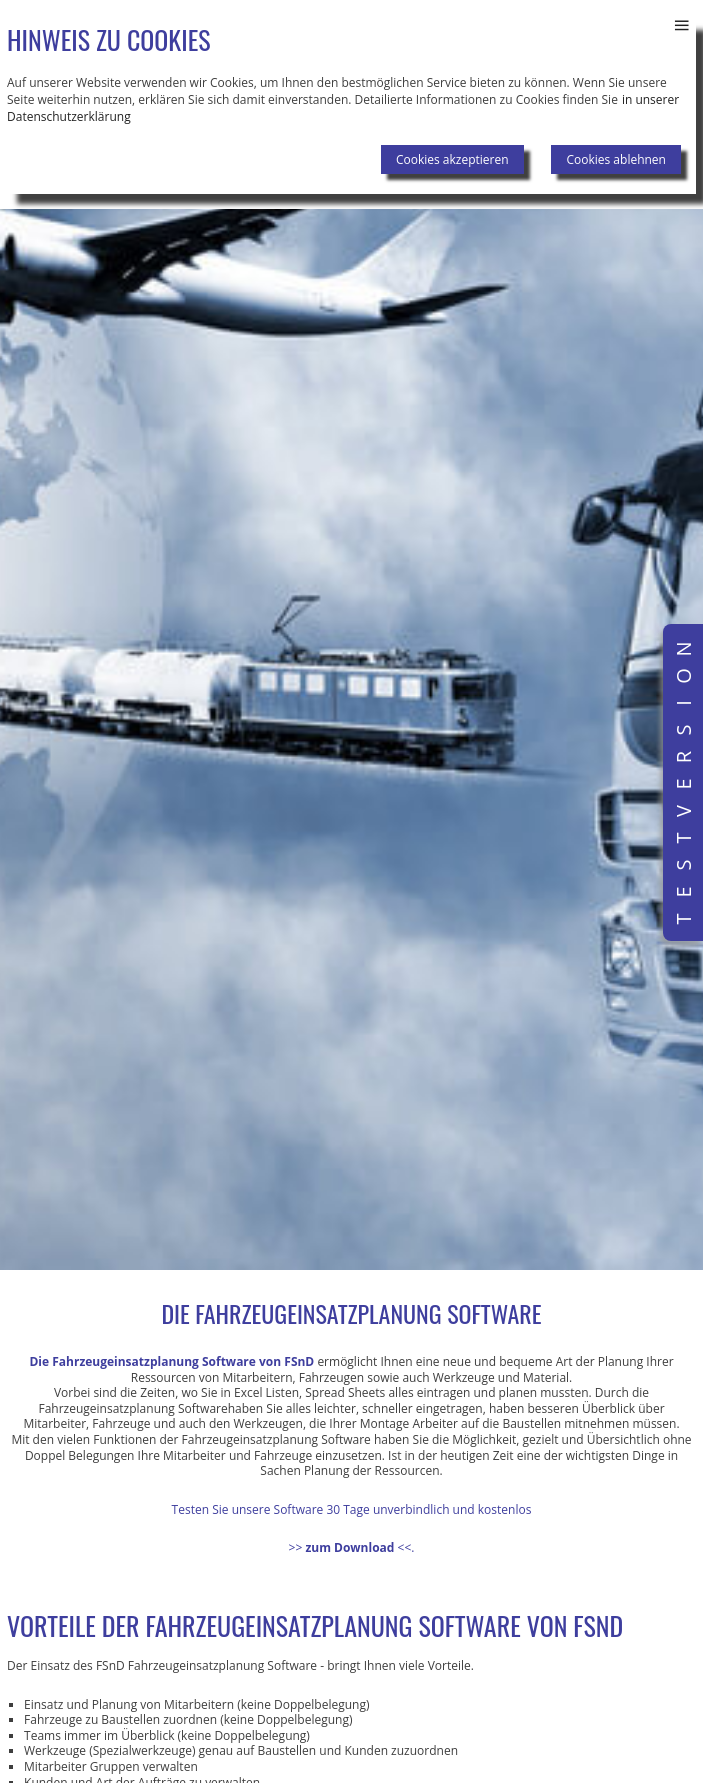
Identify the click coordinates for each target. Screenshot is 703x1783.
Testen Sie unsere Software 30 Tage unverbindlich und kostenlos (352, 1509)
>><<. (352, 1547)
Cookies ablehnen (616, 159)
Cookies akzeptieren (452, 159)
